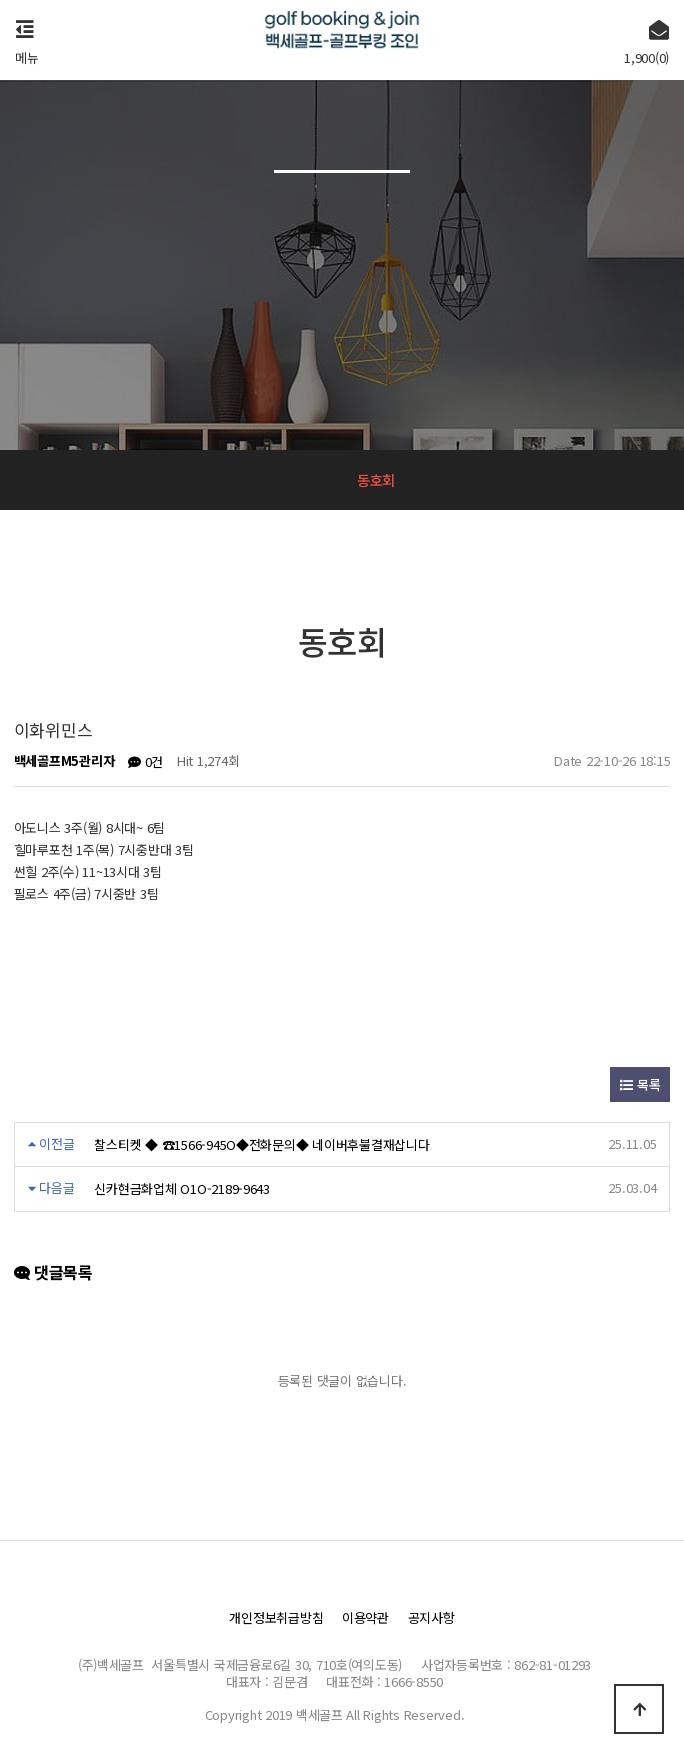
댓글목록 (53, 1273)
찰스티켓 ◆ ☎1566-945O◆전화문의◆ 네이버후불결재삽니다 (261, 1144)
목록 (640, 1084)
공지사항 (431, 1617)
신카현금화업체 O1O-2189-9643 (182, 1188)
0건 (145, 761)
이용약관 (365, 1617)
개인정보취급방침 (276, 1617)
